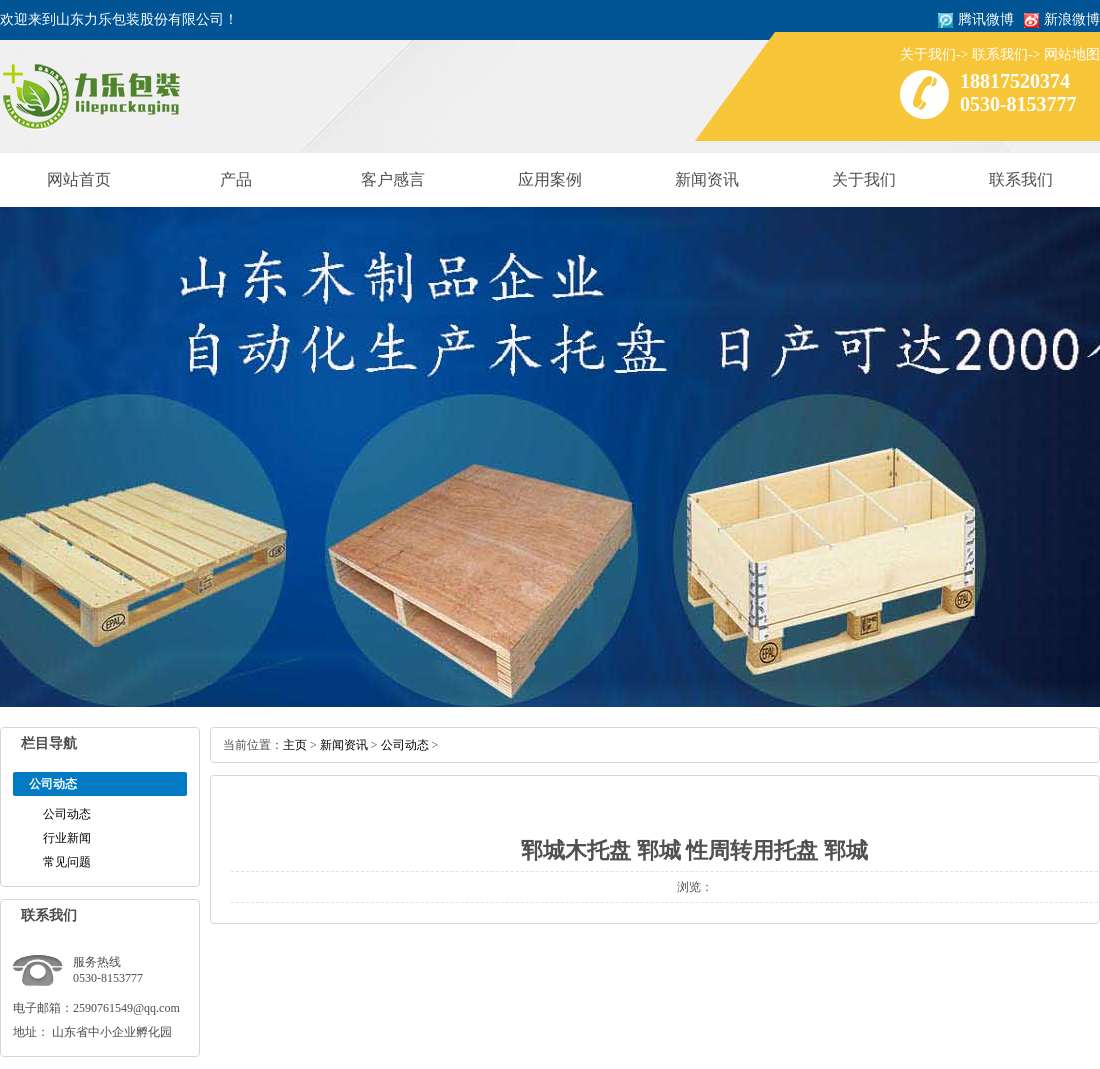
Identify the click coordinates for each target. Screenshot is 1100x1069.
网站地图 (1072, 54)
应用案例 (550, 179)
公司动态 (67, 814)
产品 (236, 179)
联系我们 (1000, 54)
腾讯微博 (986, 19)
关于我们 (928, 54)
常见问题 (67, 862)
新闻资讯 (707, 179)
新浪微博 (1072, 19)
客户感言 (393, 179)
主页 (295, 745)
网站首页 (79, 179)
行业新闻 (67, 838)
